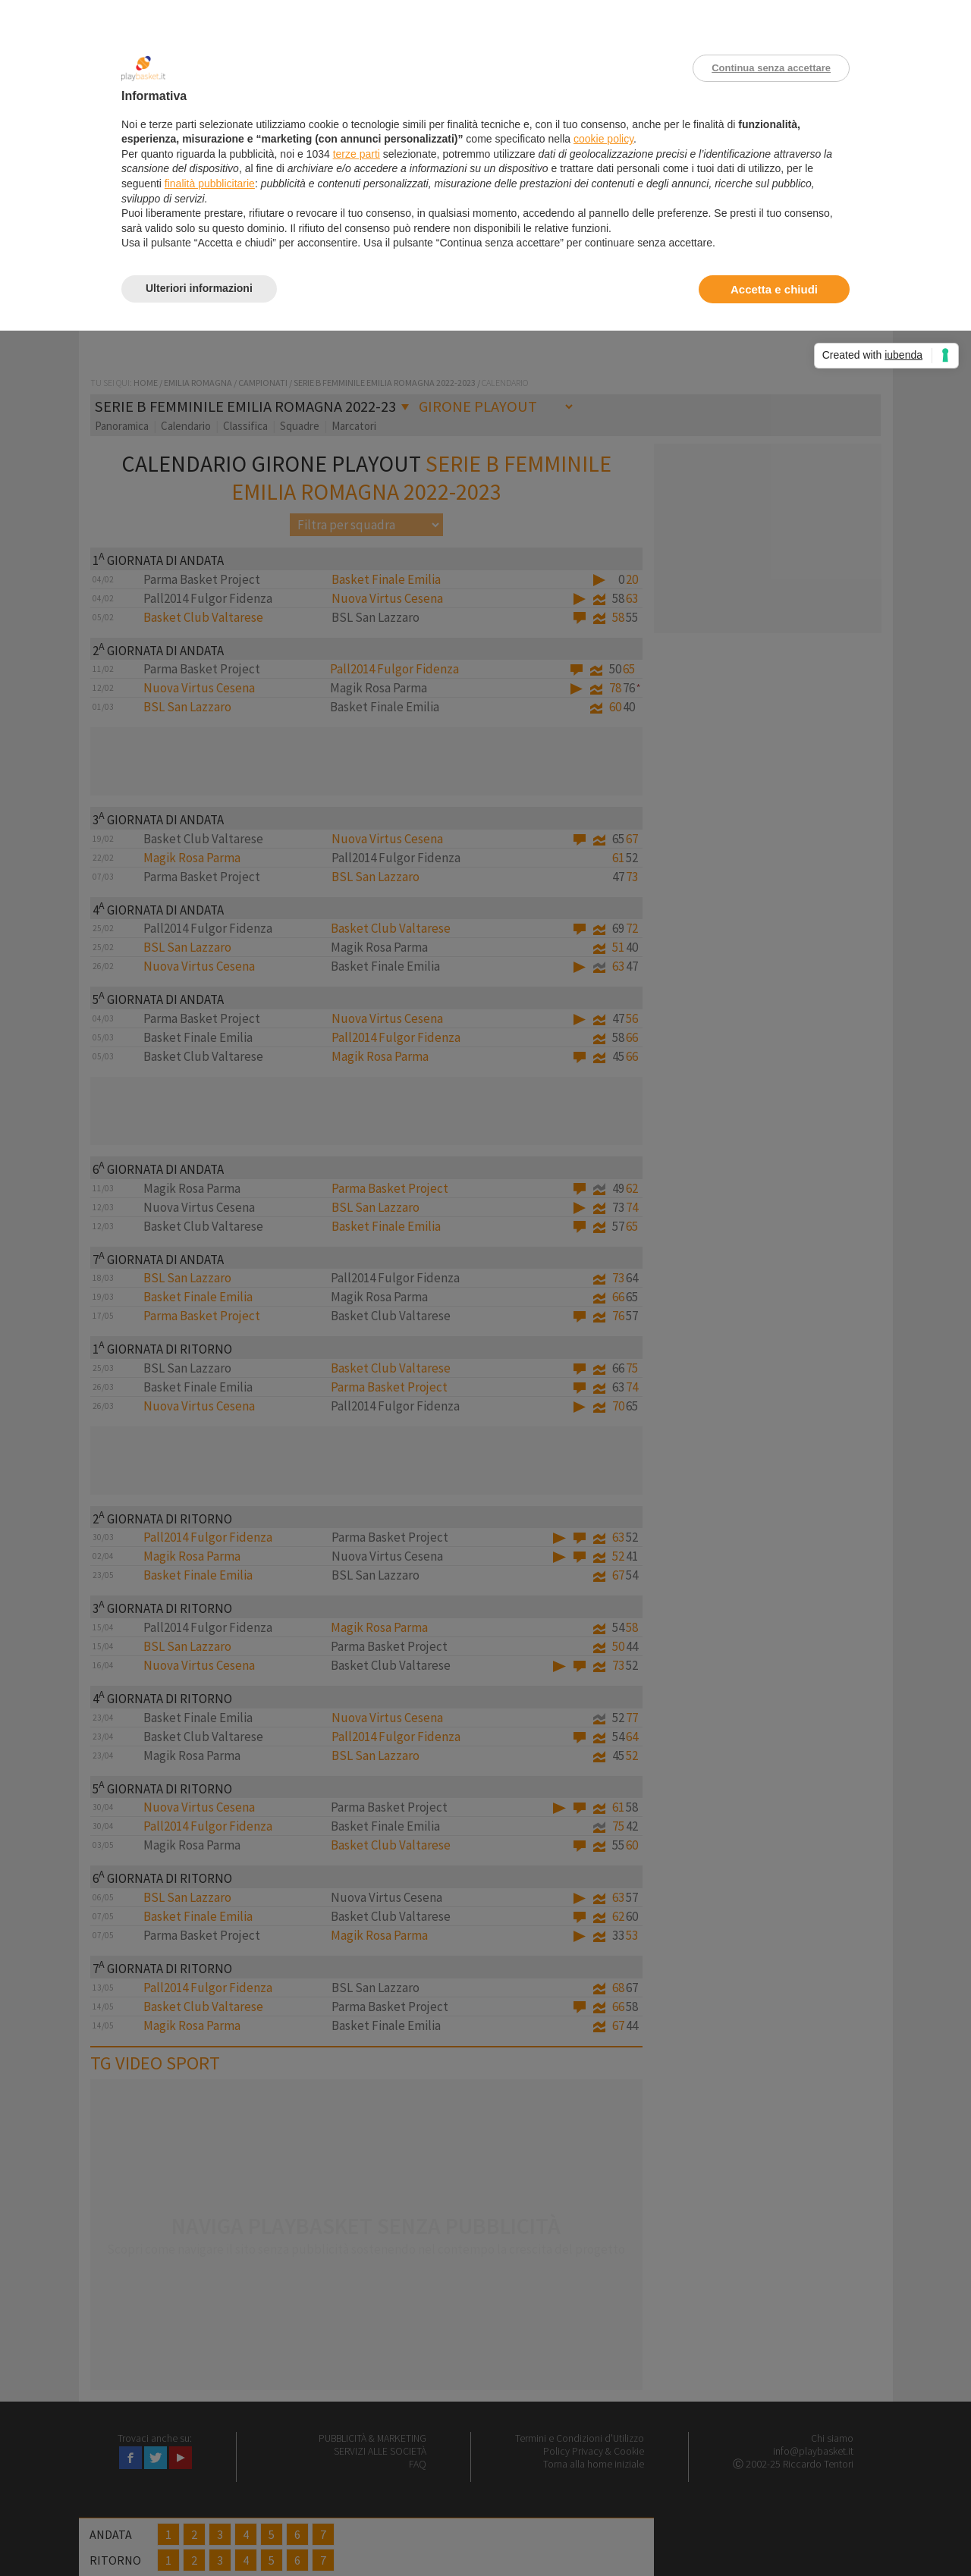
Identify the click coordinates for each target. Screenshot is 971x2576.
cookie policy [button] (603, 139)
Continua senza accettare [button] (771, 68)
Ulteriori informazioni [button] (199, 288)
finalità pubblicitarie (210, 183)
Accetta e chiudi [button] (774, 289)
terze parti (356, 154)
